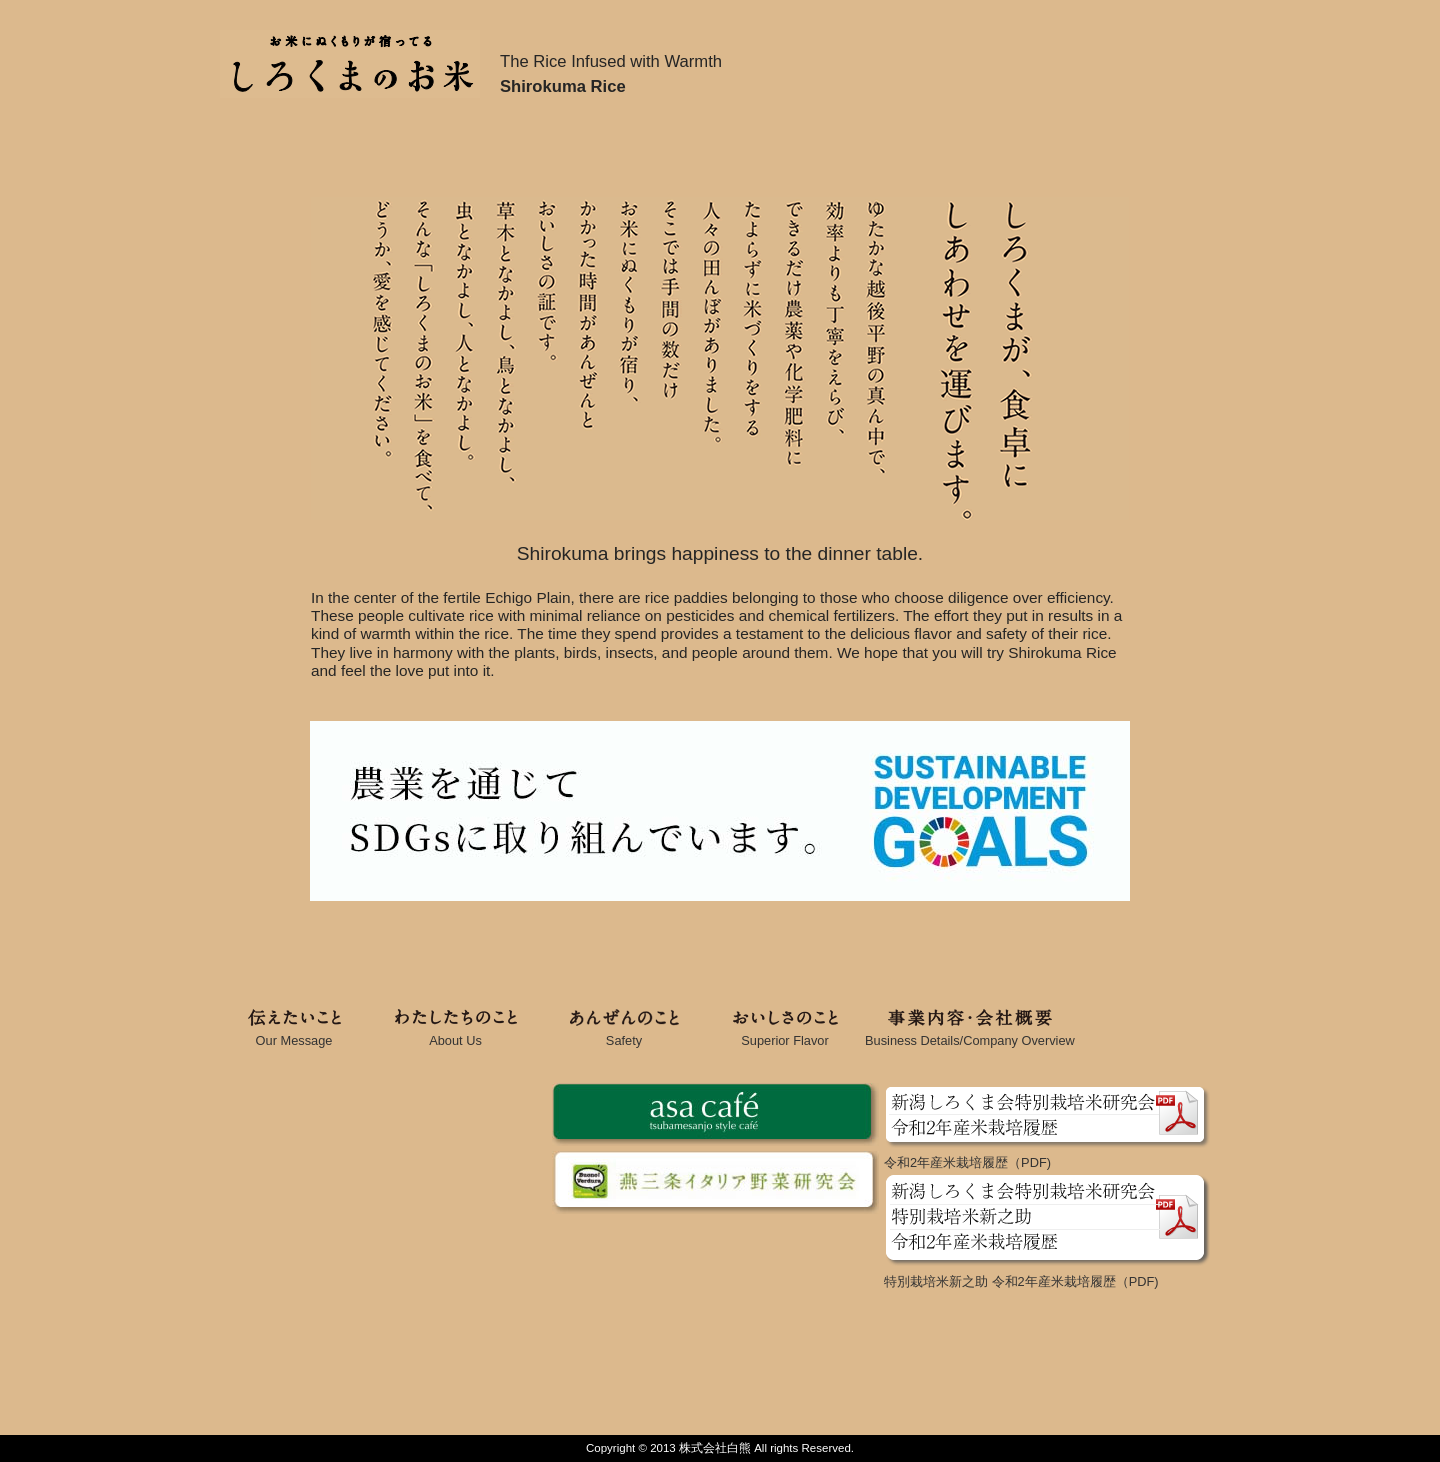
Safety (624, 1035)
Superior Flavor (785, 1035)
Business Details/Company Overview (970, 1035)
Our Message (294, 1035)
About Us (455, 1035)
